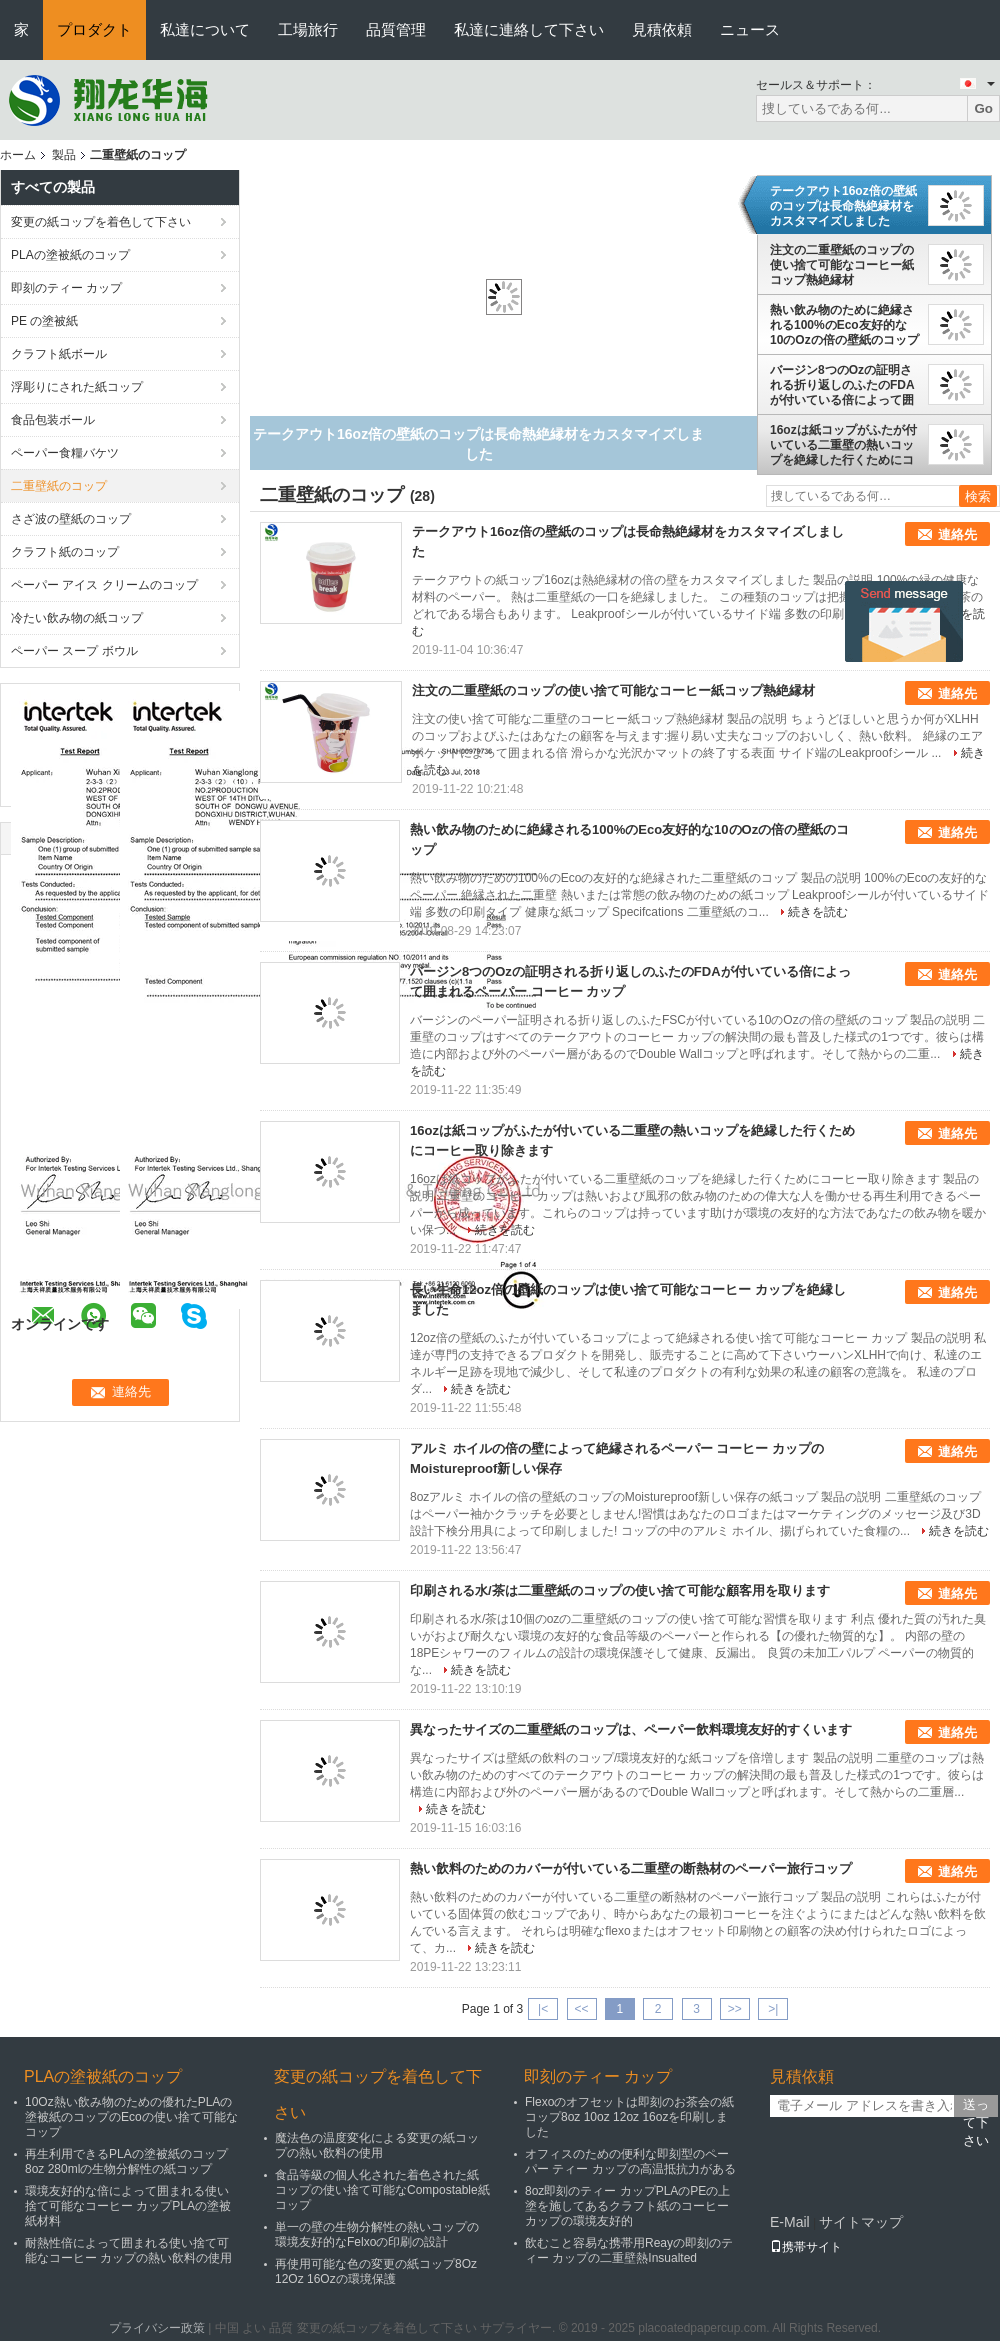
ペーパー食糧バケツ (65, 453)
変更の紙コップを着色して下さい (101, 222)
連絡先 (957, 534)
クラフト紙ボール (59, 354)
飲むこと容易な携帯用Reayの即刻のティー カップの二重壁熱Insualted (629, 2250)
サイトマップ (861, 2222)
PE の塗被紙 (44, 321)
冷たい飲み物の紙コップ (77, 618)
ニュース (750, 29)
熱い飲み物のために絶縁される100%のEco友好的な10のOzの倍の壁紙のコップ (844, 325)
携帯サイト (806, 2247)
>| (773, 2009)
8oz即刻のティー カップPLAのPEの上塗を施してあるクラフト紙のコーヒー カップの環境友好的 (627, 2206)
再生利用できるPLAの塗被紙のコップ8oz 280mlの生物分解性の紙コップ (126, 2161)
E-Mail (790, 2222)
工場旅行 (308, 29)
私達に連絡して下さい (529, 29)
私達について (205, 29)
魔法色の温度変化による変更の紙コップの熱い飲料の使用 (377, 2145)
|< (543, 2009)
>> (735, 2009)
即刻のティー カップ (66, 288)
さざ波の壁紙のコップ (71, 519)
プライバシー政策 (157, 2328)
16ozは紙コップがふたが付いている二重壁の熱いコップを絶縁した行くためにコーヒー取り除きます (843, 445)
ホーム (18, 155)
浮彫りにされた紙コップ (77, 387)
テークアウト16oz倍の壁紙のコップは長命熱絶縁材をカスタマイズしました (843, 206)
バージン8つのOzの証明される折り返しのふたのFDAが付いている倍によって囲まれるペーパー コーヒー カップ (842, 385)
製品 (64, 155)
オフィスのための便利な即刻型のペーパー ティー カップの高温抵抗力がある (630, 2161)
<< (581, 2009)
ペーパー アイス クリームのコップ (104, 585)
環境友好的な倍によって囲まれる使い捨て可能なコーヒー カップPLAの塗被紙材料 (128, 2206)
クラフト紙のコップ (65, 552)
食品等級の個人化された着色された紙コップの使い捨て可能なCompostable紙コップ (382, 2190)
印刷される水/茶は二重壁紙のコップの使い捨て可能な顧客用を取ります (620, 1590)
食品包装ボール (53, 420)
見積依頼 (662, 29)
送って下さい (976, 2107)
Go (983, 108)
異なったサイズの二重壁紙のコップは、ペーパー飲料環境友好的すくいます (631, 1729)
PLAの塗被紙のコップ (70, 255)
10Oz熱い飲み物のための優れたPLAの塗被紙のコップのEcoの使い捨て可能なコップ (131, 2117)
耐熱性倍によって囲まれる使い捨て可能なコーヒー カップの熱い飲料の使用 (128, 2250)
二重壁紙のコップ (59, 486)
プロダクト (94, 29)
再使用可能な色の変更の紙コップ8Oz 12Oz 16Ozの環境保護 (376, 2271)
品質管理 (396, 29)
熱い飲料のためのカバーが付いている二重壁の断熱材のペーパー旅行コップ (631, 1868)
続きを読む (818, 912)
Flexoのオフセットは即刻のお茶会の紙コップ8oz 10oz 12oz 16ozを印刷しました (629, 2117)
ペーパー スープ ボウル (74, 651)
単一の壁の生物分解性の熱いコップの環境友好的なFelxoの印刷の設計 (377, 2234)
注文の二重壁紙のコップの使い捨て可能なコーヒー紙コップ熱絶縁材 (842, 265)
